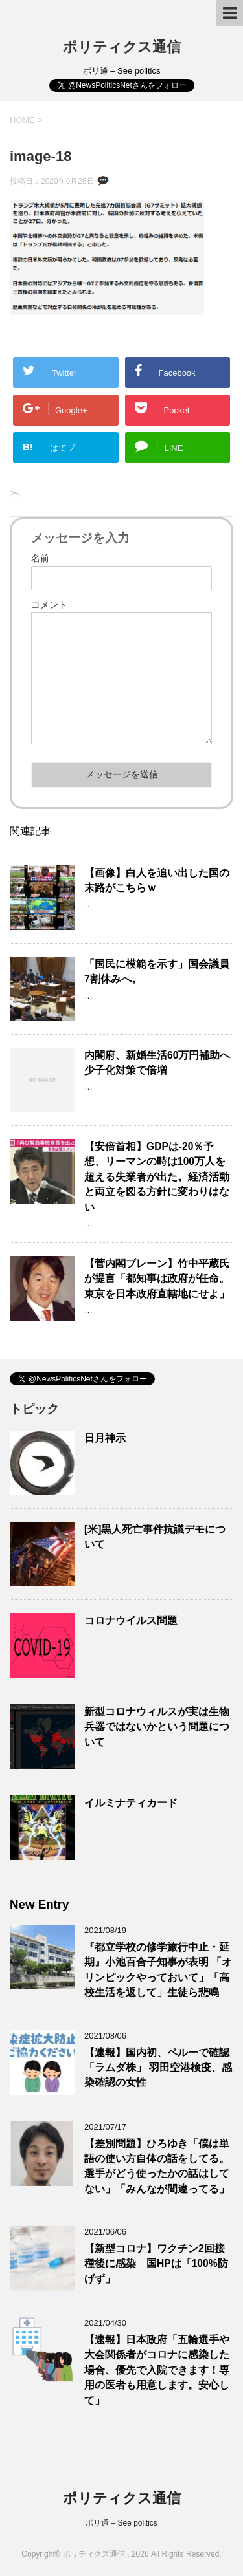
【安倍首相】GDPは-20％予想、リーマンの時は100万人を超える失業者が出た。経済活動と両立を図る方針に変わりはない (156, 1177)
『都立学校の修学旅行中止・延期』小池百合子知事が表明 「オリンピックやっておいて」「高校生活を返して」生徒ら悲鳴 (158, 1970)
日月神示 (105, 1438)
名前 (40, 558)
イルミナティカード (131, 1802)
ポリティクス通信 (122, 47)
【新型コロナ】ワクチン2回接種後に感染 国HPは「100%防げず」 (156, 2263)
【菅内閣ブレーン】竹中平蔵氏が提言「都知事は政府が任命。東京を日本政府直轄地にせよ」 (156, 1278)
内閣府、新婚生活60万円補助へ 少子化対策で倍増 (162, 1063)
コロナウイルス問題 (131, 1620)
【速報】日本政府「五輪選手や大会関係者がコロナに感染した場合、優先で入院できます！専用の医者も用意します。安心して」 (156, 2370)
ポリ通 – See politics (121, 2522)
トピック (34, 1409)
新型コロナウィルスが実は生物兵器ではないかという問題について (156, 1727)
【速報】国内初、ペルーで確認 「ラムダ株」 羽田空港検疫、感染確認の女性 (158, 2067)
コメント (49, 605)
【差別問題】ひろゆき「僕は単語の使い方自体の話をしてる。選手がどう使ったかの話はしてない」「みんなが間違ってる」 (156, 2166)
